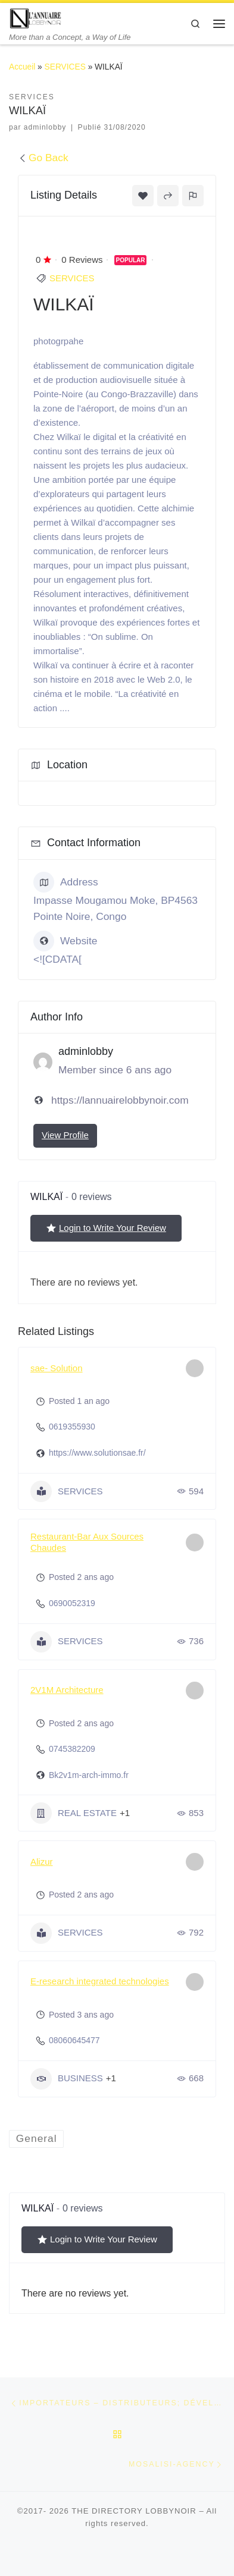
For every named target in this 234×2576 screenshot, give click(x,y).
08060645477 (74, 2040)
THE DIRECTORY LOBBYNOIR (133, 2510)
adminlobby (45, 127)
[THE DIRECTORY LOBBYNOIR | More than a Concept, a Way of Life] (36, 17)
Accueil (22, 66)
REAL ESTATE (73, 1813)
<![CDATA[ (57, 959)
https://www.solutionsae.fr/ (97, 1452)
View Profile (65, 1135)
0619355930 (72, 1426)
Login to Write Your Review (106, 1228)
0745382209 (72, 1749)
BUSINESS (66, 2079)
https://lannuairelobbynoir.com (120, 1100)
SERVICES (65, 66)
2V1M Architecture (67, 1690)
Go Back (43, 158)
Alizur (41, 1861)
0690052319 (72, 1603)
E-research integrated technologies (99, 1981)
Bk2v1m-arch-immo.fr (89, 1775)
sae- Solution (56, 1368)
